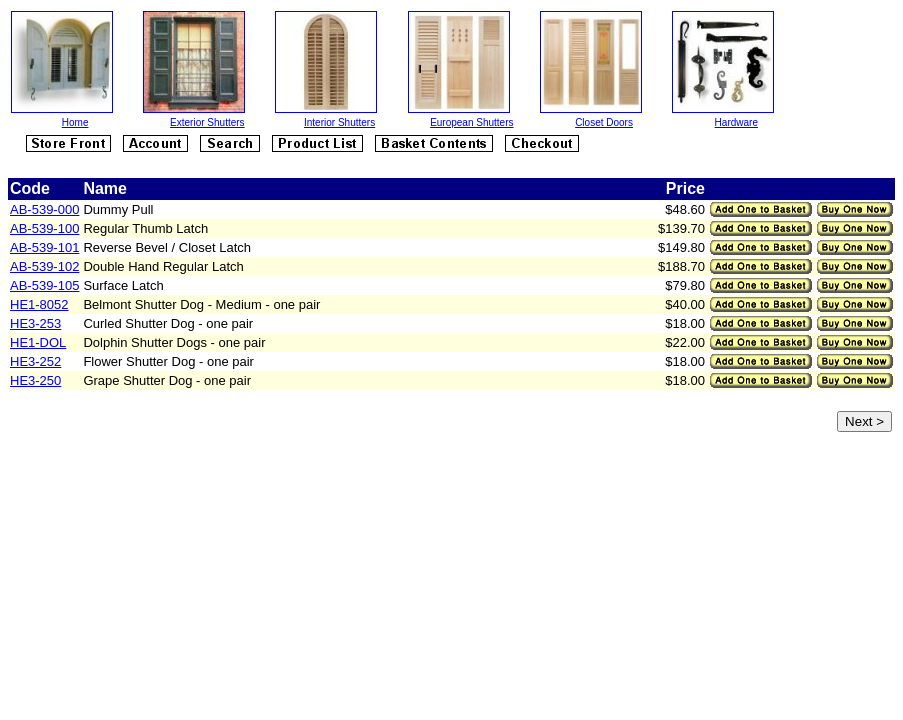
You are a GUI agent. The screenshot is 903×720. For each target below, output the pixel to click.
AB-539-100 (44, 228)
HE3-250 (35, 380)
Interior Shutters (339, 122)
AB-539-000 (44, 209)
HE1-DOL (38, 342)
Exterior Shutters (207, 122)
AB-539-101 (44, 247)
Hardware (736, 122)
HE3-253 (35, 323)
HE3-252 (35, 361)
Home (75, 122)
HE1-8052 (39, 304)
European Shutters (471, 122)
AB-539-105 (44, 285)
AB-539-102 (44, 266)
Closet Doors (604, 122)
